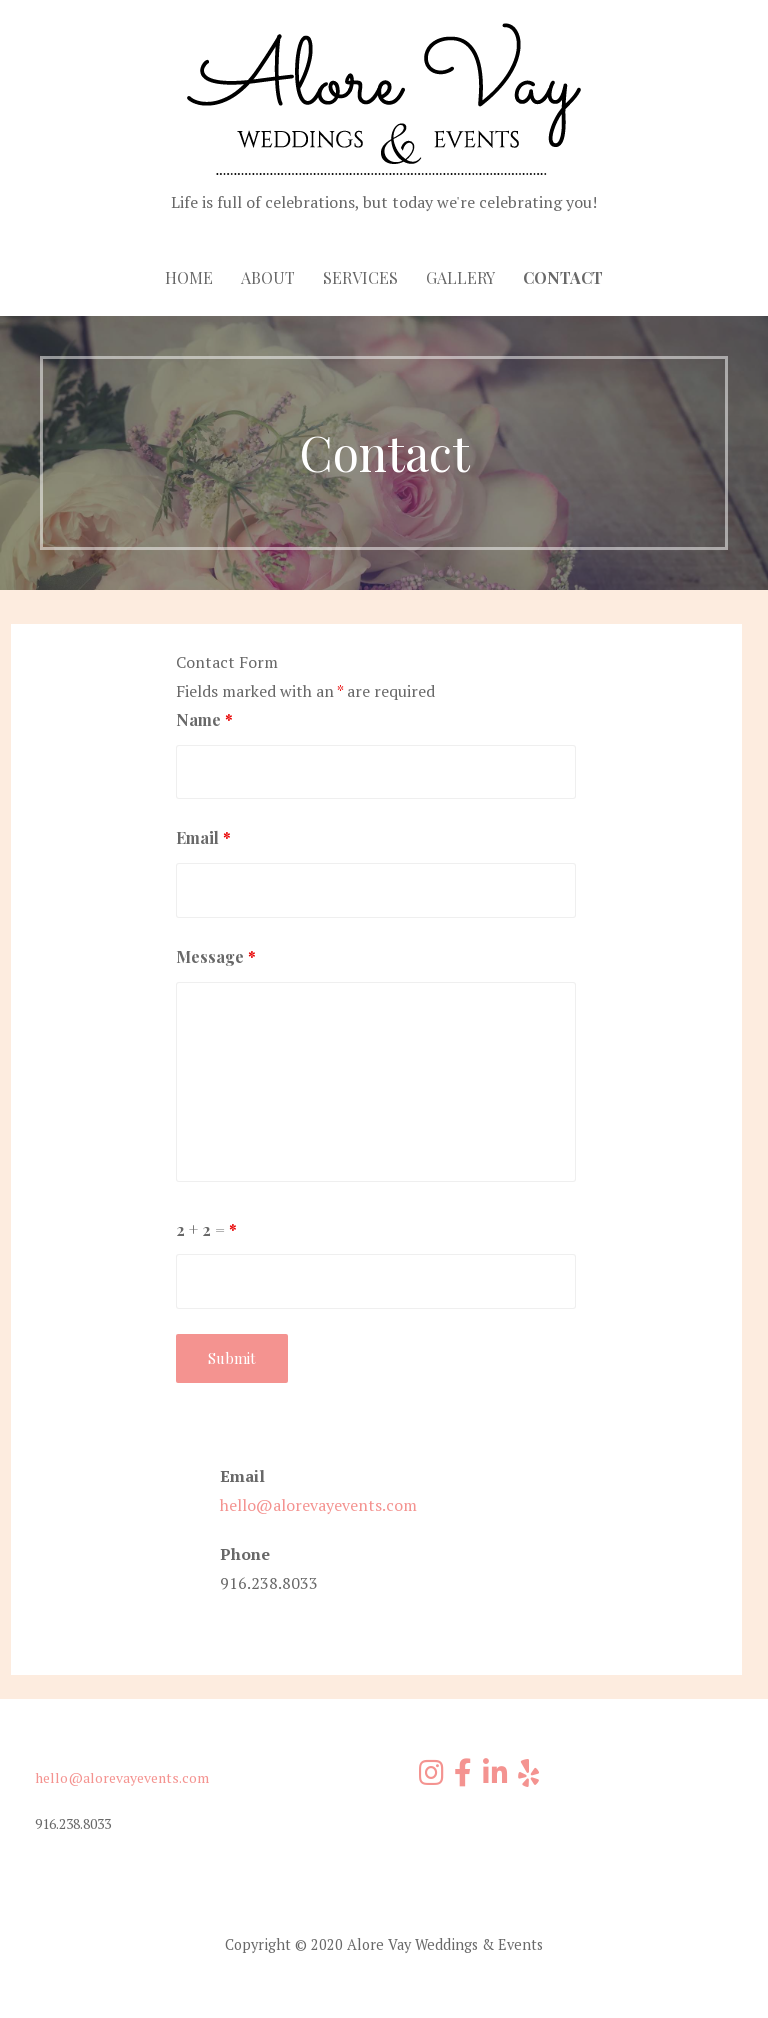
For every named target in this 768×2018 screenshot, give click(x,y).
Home (189, 277)
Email (203, 837)
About (268, 277)
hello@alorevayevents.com (318, 1505)
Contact (563, 277)
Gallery (460, 277)
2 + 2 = (206, 1229)
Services (360, 277)
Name (204, 719)
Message (216, 956)
